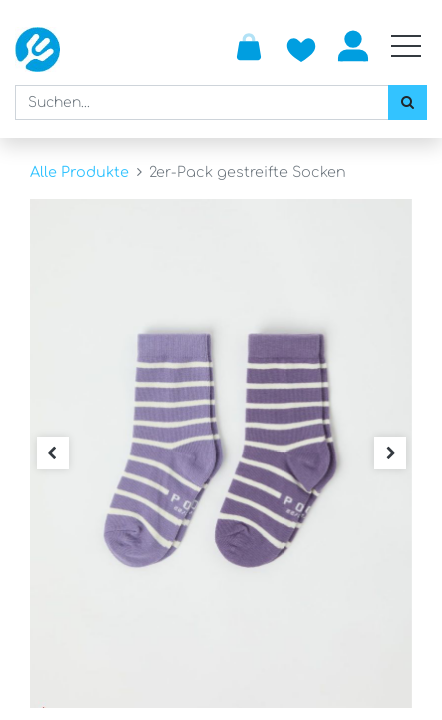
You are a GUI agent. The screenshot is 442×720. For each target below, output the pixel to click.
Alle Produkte (79, 172)
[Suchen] (407, 102)
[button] (52, 453)
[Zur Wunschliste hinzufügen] (301, 46)
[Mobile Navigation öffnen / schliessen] (406, 46)
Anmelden (353, 46)
